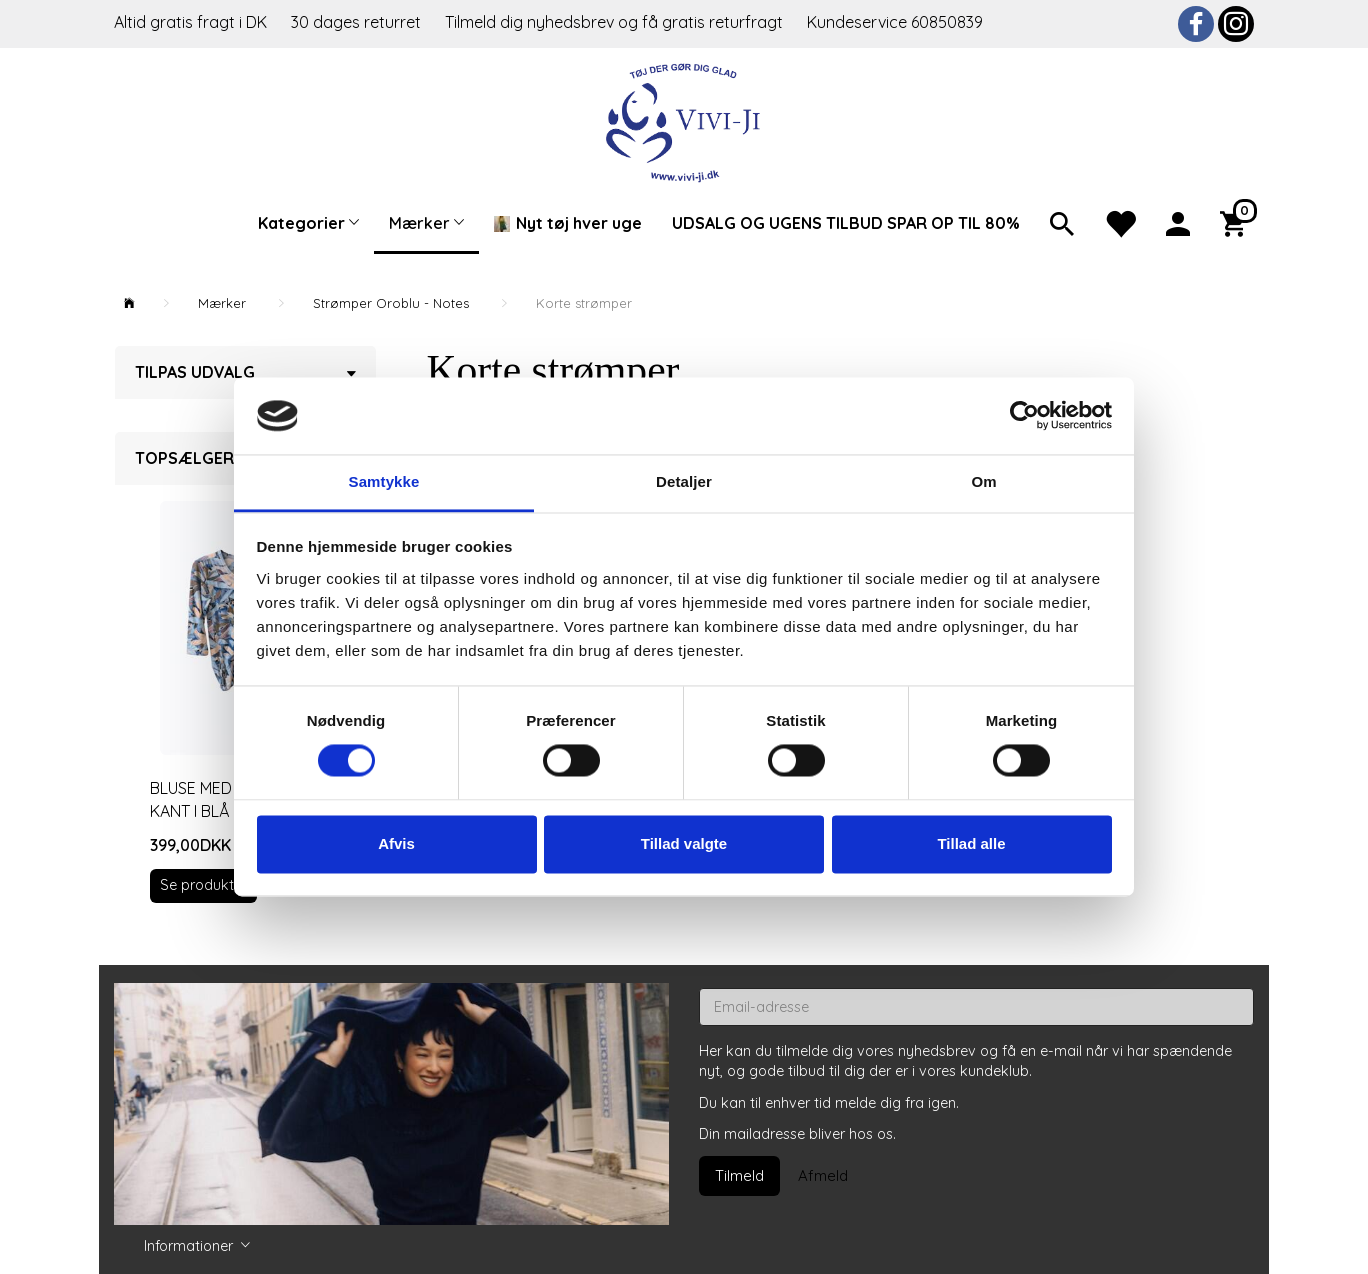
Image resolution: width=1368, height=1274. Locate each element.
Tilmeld (739, 1175)
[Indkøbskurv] (1237, 222)
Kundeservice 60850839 (895, 22)
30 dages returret (358, 22)
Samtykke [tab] (384, 481)
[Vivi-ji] (684, 120)
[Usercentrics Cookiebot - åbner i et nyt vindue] (1024, 416)
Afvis (396, 843)
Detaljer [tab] (684, 481)
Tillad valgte (684, 843)
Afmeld (823, 1175)
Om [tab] (983, 481)
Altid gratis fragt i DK (190, 22)
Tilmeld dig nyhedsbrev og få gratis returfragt (616, 22)
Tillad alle (971, 843)
